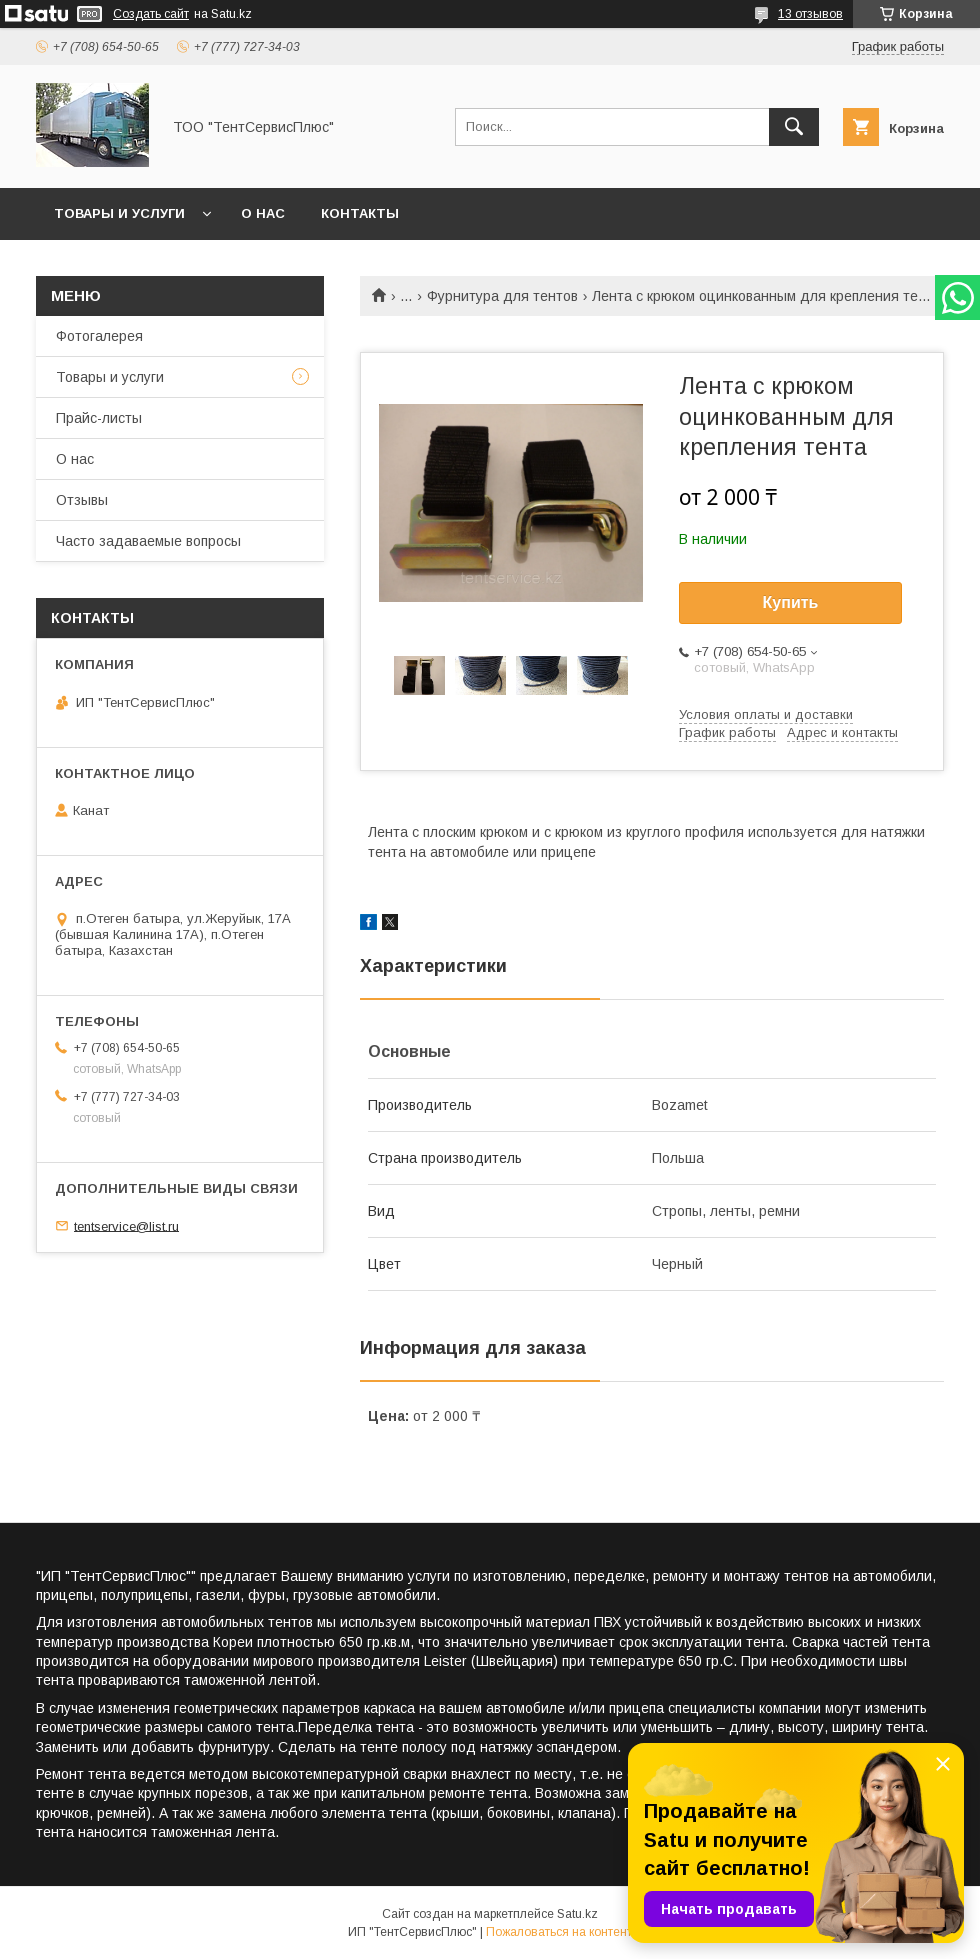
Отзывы (82, 500)
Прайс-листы (99, 418)
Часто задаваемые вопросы (148, 541)
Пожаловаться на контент (559, 1932)
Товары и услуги (119, 213)
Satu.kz (577, 1914)
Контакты (360, 213)
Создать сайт (151, 14)
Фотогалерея (99, 336)
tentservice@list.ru (126, 1225)
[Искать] (794, 127)
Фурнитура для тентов (502, 296)
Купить (791, 602)
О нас (263, 213)
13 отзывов (810, 14)
